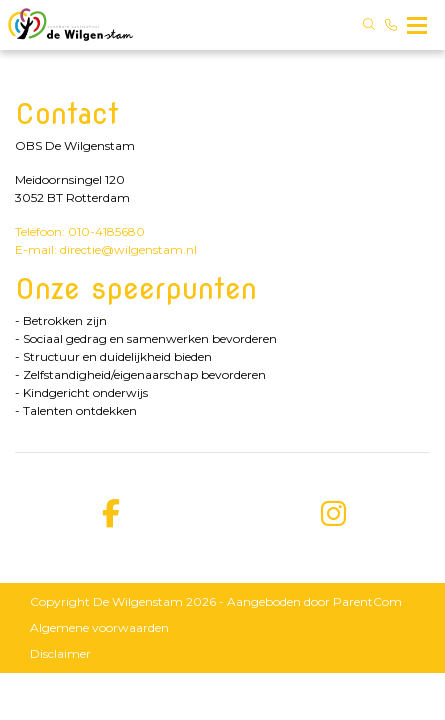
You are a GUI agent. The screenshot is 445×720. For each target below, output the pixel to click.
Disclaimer (60, 653)
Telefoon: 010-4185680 (80, 231)
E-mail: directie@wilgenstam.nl (106, 249)
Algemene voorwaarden (99, 627)
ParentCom (367, 601)
